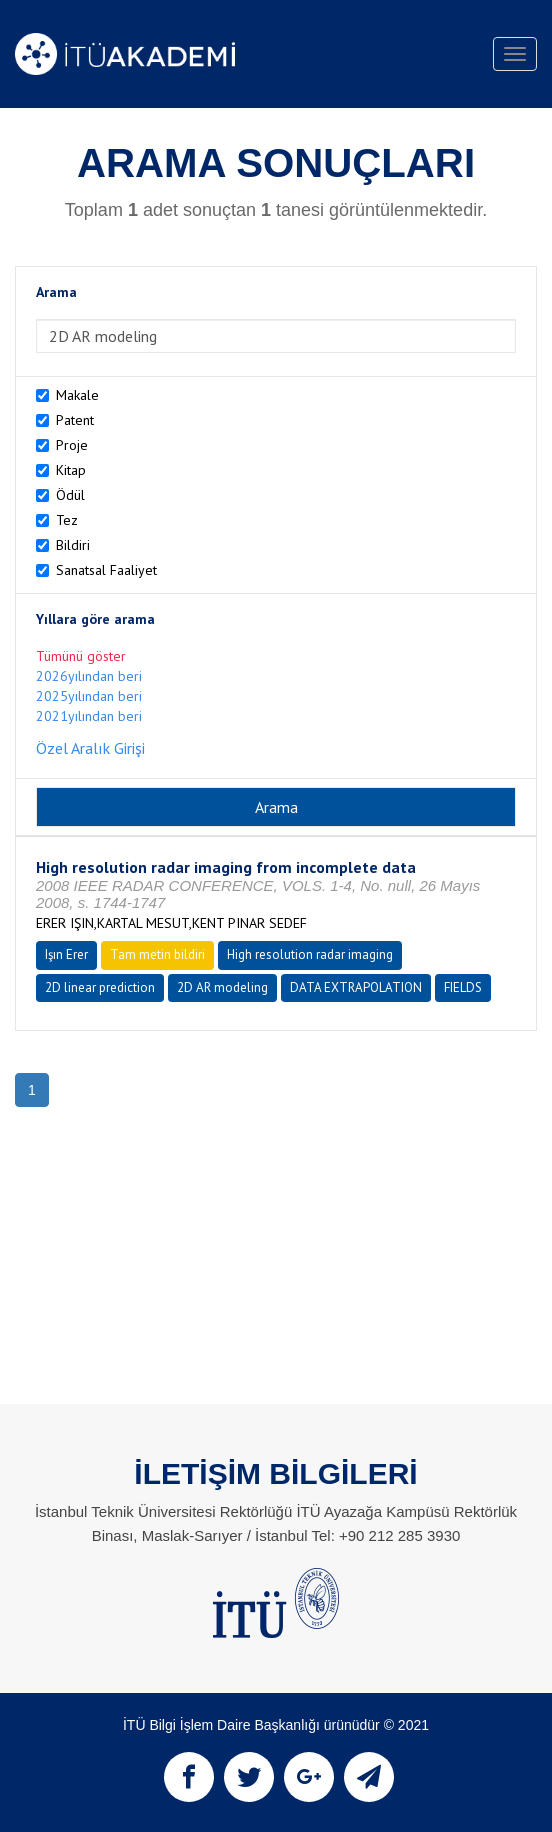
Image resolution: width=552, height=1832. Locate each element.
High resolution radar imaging (310, 954)
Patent (75, 420)
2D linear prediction (100, 987)
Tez (67, 520)
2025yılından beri (89, 696)
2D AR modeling (222, 987)
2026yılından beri (89, 676)
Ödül (70, 495)
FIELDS (463, 987)
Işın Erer (66, 954)
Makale (77, 395)
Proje (72, 445)
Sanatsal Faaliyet (106, 570)
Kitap (71, 470)
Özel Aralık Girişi (90, 748)
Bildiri (73, 545)
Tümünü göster (81, 656)
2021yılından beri (89, 716)
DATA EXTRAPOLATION (356, 987)
